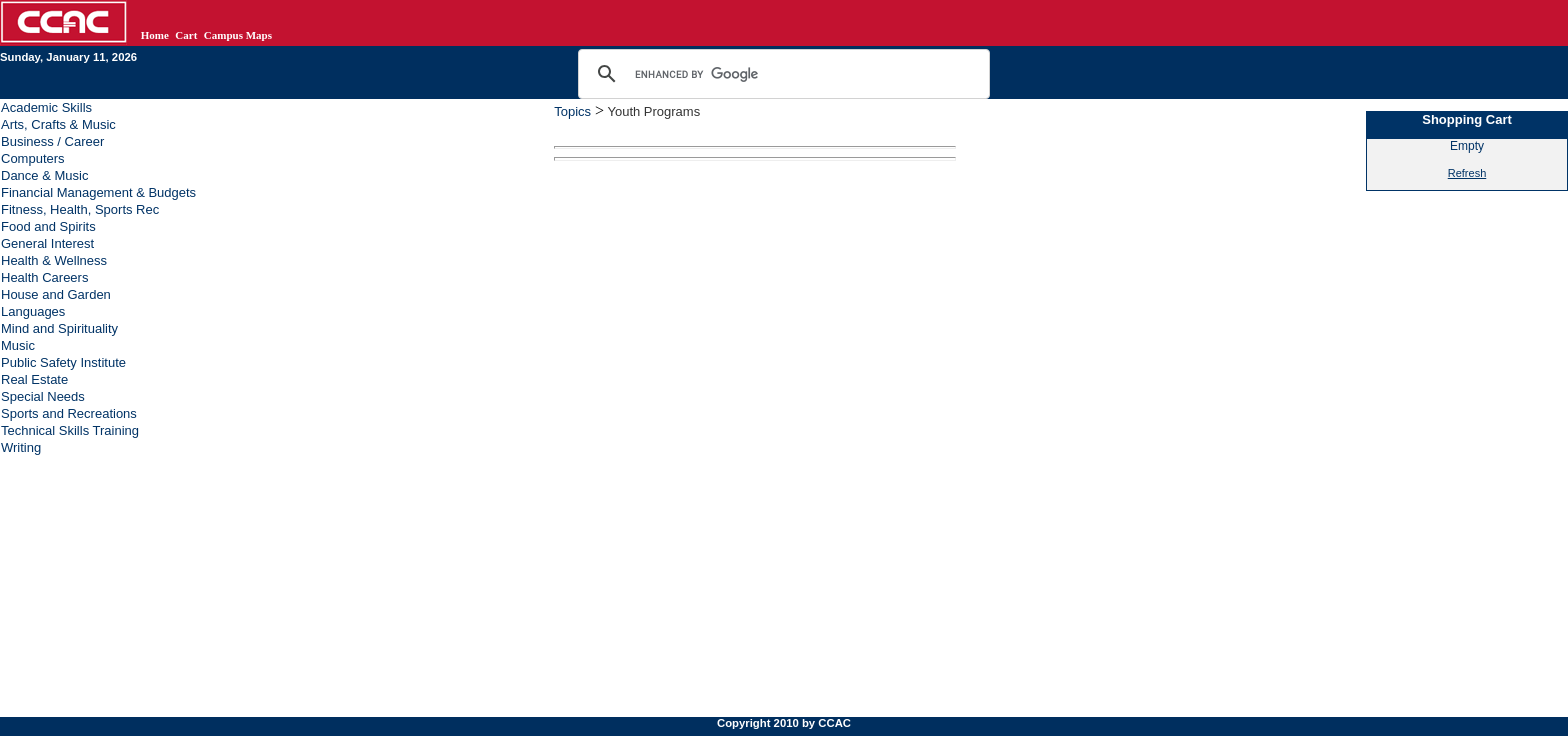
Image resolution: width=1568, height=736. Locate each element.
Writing (21, 447)
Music (18, 345)
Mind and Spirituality (59, 328)
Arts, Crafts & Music (58, 124)
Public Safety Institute (63, 362)
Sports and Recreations (69, 413)
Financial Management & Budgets (98, 192)
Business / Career (52, 141)
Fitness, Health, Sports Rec (80, 209)
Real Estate (34, 379)
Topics (572, 111)
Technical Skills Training (70, 430)
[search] (781, 74)
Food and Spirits (48, 226)
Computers (33, 158)
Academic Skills (46, 107)
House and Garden (56, 294)
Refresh (1467, 173)
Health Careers (44, 277)
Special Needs (43, 396)
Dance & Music (44, 175)
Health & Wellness (54, 260)
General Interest (47, 243)
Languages (33, 311)
